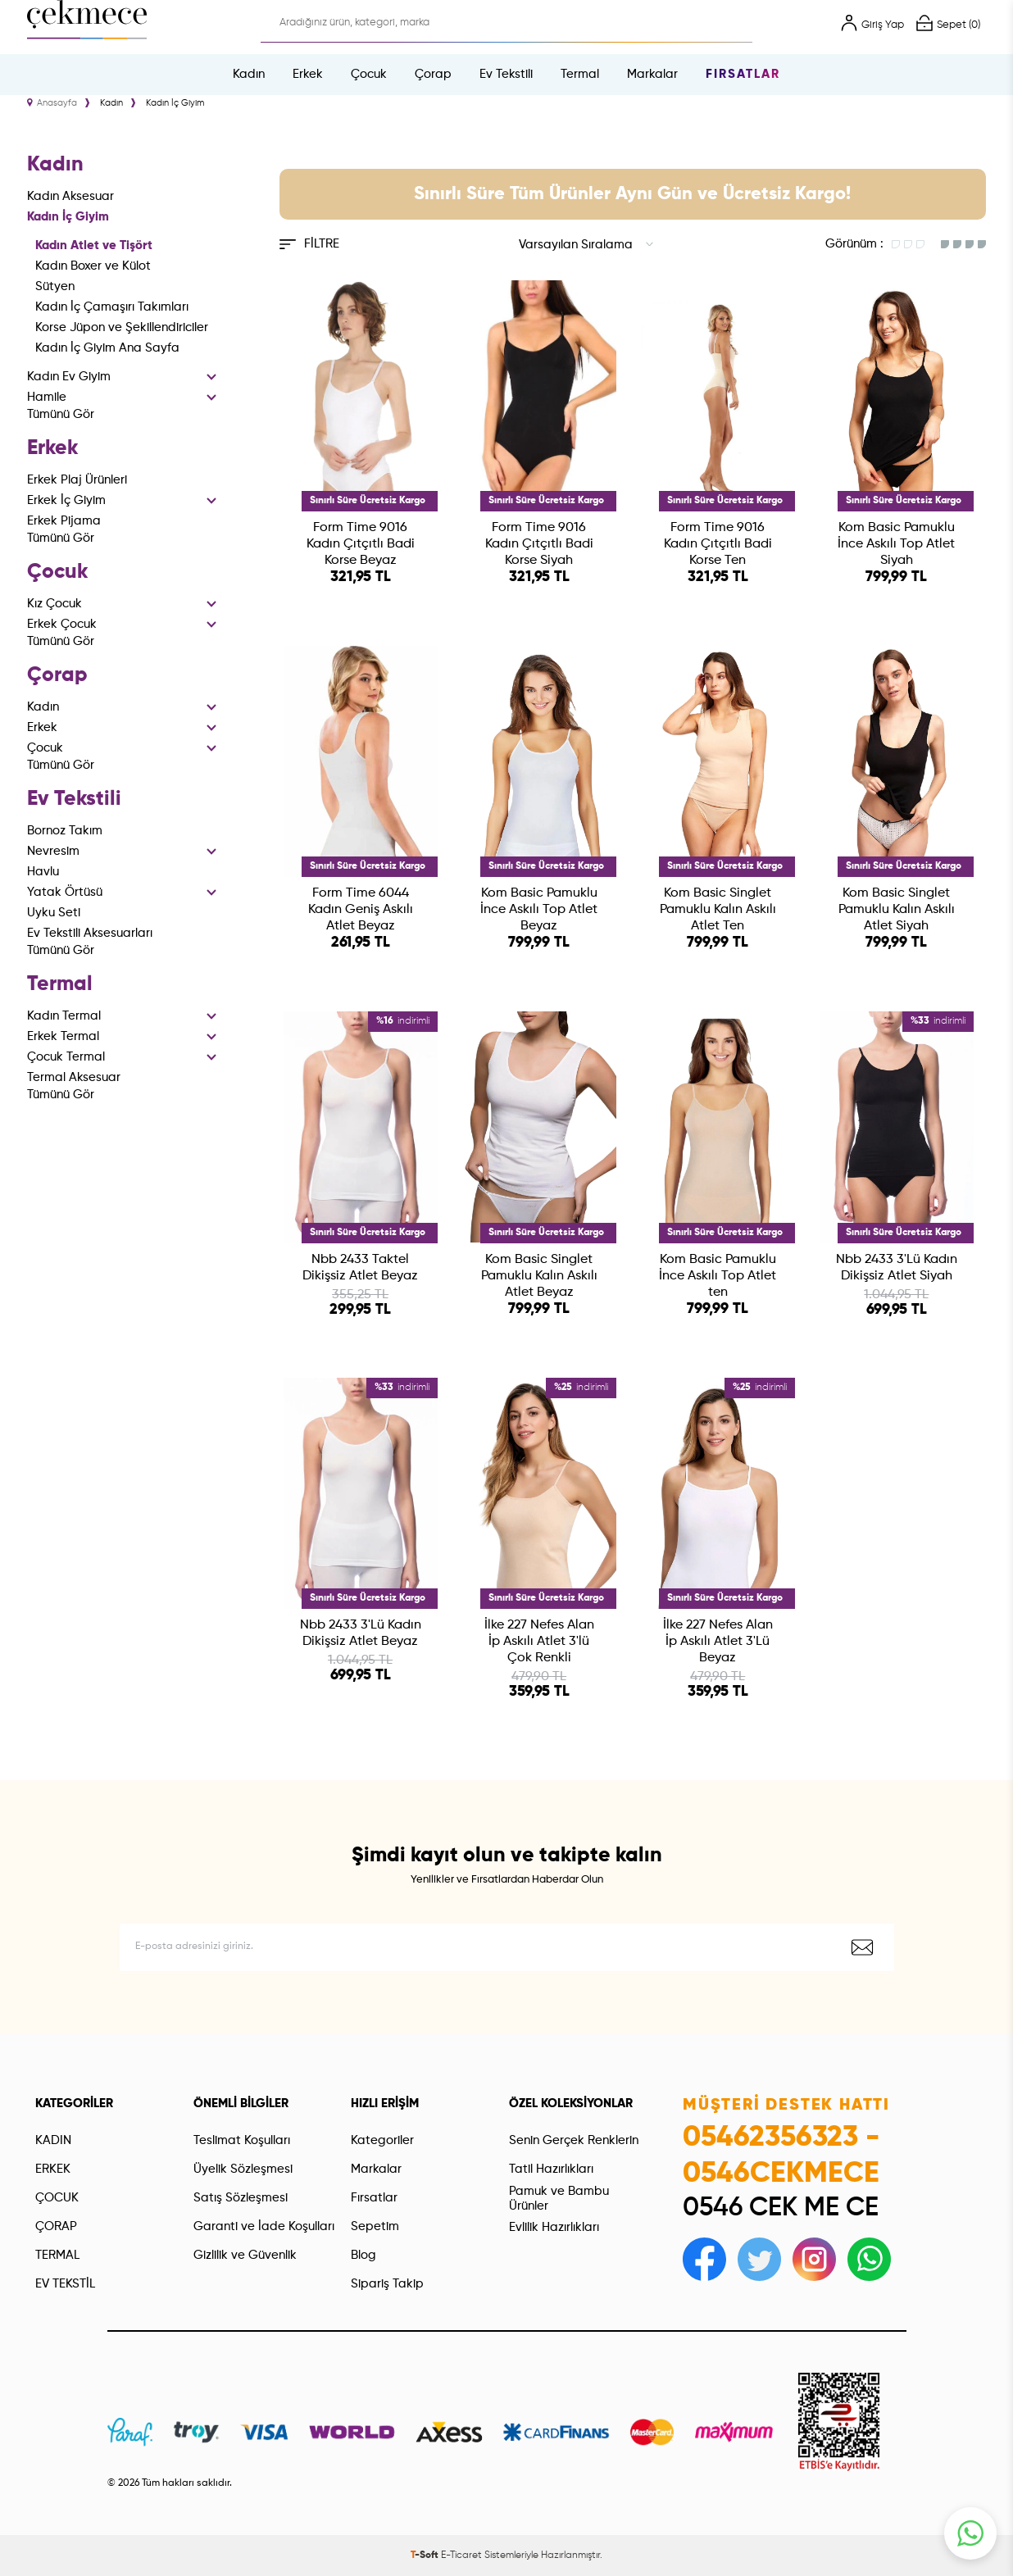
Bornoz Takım (64, 831)
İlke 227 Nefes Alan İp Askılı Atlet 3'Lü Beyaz (718, 1642)
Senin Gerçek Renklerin (573, 2140)
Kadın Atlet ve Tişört (93, 245)
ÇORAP (56, 2226)
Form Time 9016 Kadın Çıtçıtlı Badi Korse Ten (718, 544)
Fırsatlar (743, 74)
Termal (580, 74)
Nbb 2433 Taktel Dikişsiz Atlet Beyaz (360, 1268)
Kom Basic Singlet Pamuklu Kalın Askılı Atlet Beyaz (539, 1276)
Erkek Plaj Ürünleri (77, 480)
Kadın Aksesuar (70, 196)
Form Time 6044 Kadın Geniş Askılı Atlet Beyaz (360, 910)
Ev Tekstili (506, 74)
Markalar (652, 74)
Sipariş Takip (387, 2284)
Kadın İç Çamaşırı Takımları (112, 307)
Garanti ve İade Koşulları (263, 2226)
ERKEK (52, 2169)
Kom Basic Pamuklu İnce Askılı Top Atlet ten (717, 1276)
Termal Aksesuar (73, 1077)
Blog (363, 2255)
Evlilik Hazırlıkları (554, 2227)
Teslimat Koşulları (241, 2140)
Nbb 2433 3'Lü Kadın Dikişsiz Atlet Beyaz (360, 1633)
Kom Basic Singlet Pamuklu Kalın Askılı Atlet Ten (718, 910)
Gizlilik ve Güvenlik (245, 2255)
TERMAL (57, 2255)
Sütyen (55, 286)
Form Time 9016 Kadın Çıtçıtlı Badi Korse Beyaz (361, 544)
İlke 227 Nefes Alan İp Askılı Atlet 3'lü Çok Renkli (539, 1642)
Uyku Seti (53, 912)
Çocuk (369, 74)
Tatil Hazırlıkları (551, 2169)
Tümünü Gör (60, 414)
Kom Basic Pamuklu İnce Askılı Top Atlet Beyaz (538, 910)
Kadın (249, 74)
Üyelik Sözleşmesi (243, 2169)
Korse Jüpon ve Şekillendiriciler (121, 327)
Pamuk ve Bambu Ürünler (559, 2198)
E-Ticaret (461, 2555)
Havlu (43, 871)
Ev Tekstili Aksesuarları (89, 933)
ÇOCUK (57, 2198)
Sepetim (375, 2226)
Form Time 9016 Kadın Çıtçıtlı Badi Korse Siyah (539, 544)
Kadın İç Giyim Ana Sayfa (107, 348)
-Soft (426, 2555)
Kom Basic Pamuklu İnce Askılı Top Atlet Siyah (896, 544)
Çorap (433, 74)
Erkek (308, 74)
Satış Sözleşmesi (240, 2198)
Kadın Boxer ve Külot (93, 266)
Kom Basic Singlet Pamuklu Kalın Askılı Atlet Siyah (896, 910)
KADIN (53, 2140)
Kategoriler (382, 2140)
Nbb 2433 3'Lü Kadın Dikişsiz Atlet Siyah (896, 1268)
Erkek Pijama (64, 521)
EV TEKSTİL (65, 2284)
